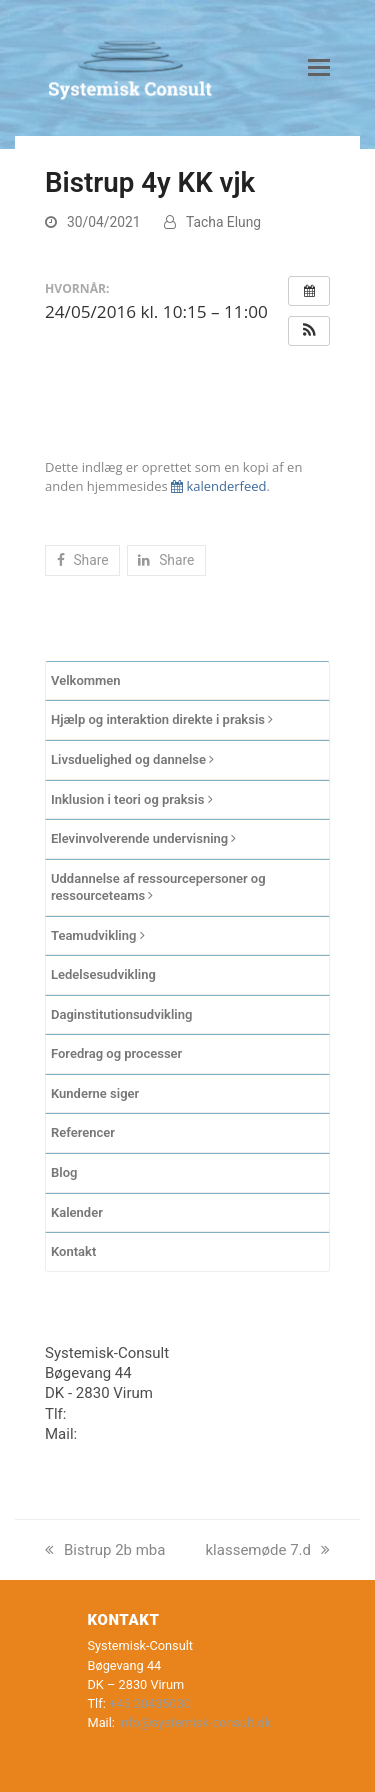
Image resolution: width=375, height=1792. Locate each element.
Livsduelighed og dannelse (132, 759)
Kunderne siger (95, 1093)
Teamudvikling (98, 935)
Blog (64, 1172)
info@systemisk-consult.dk (171, 1434)
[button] (319, 68)
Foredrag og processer (116, 1053)
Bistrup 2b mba (105, 1550)
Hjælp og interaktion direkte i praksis (162, 719)
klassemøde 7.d (268, 1550)
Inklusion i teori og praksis (132, 799)
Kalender (77, 1212)
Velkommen (86, 680)
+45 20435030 (118, 1414)
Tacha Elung (223, 222)
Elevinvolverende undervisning (143, 838)
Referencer (83, 1132)
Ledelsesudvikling (103, 974)
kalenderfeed (218, 486)
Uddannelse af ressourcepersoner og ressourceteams (158, 887)
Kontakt (73, 1251)
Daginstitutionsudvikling (121, 1014)
